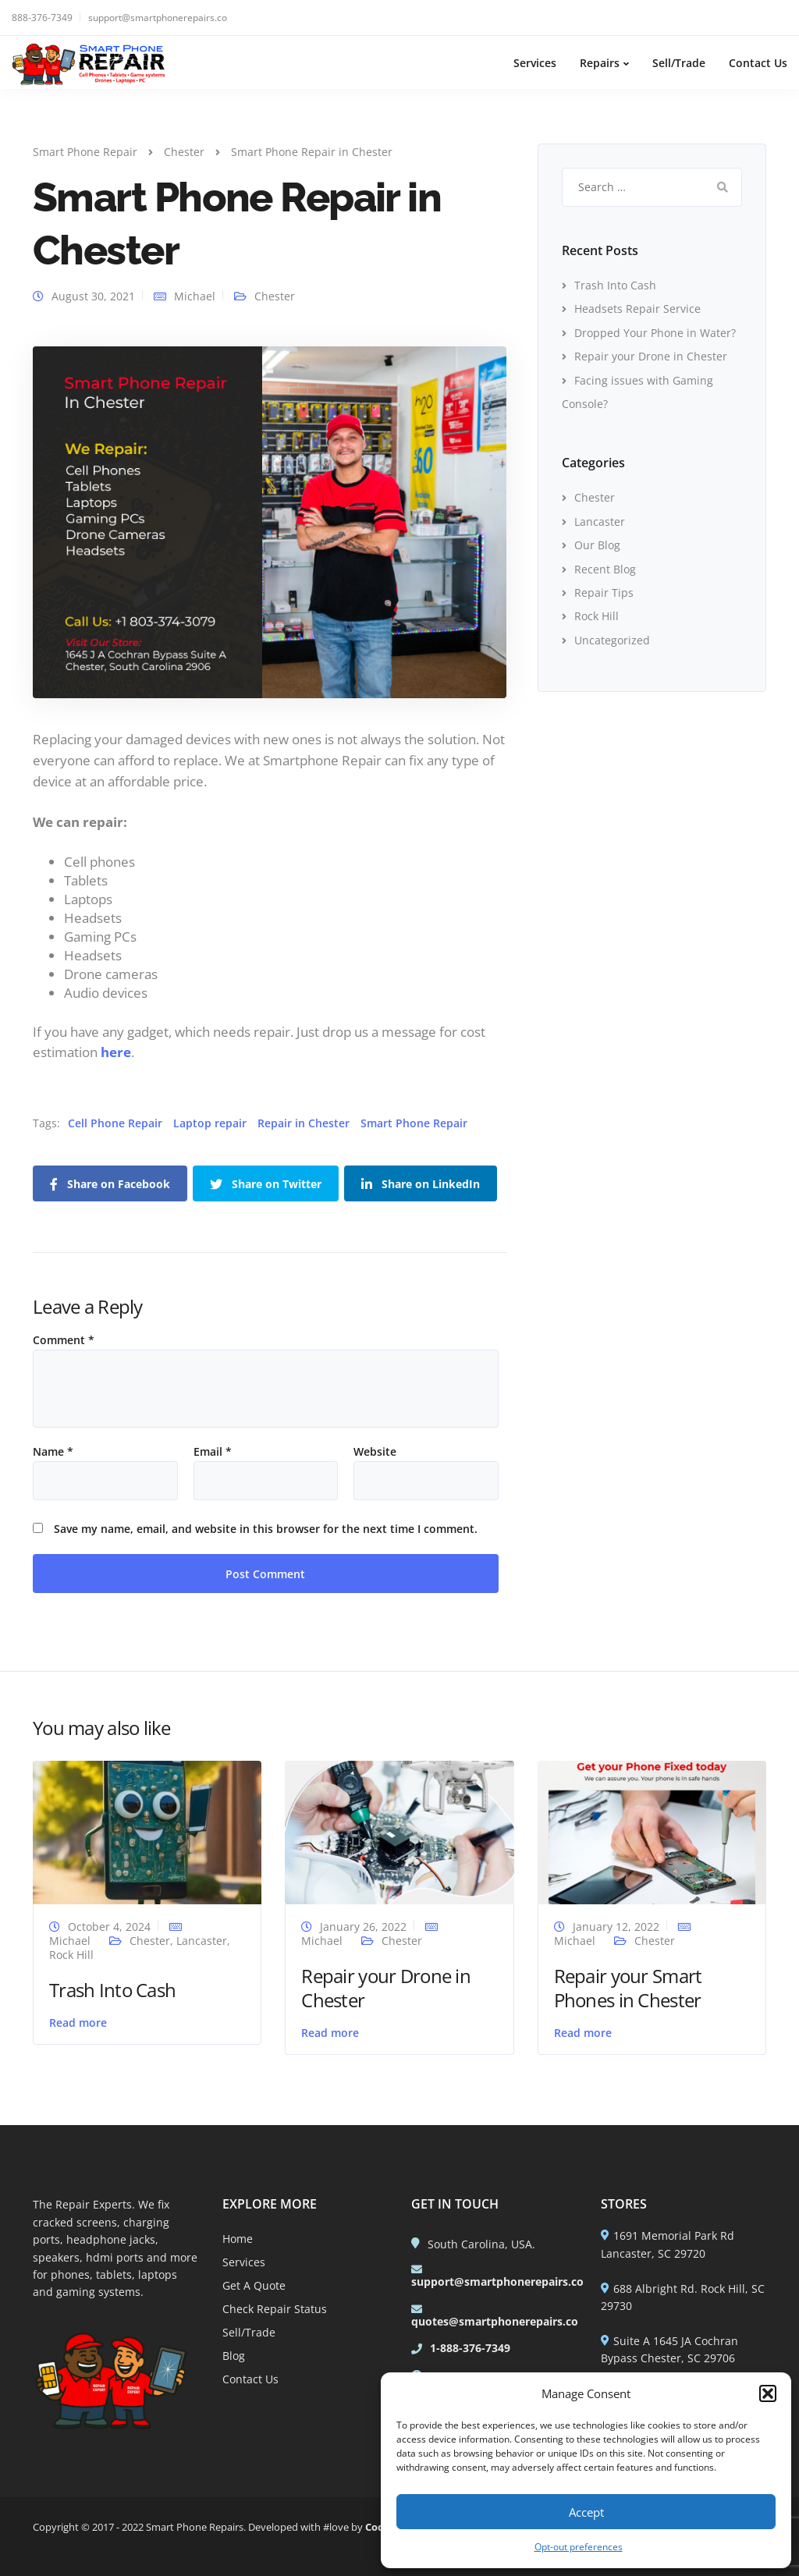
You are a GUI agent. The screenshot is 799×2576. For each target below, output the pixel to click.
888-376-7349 (42, 17)
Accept (586, 2512)
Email (213, 1451)
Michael (194, 296)
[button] (768, 2393)
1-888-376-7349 (470, 2347)
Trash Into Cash (615, 285)
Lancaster (599, 521)
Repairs (600, 62)
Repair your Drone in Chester (650, 356)
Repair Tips (604, 592)
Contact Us (758, 62)
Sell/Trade (678, 62)
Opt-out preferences (578, 2546)
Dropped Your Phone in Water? (655, 332)
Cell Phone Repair (115, 1123)
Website (374, 1451)
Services (534, 62)
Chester (274, 296)
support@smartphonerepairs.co (157, 17)
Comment (63, 1340)
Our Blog (597, 545)
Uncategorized (612, 640)
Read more (78, 2022)
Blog (233, 2355)
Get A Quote (254, 2285)
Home (237, 2238)
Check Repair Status (274, 2308)
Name (53, 1451)
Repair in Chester (303, 1123)
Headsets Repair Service (637, 308)
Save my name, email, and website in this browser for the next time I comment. (266, 1529)
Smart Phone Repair (413, 1123)
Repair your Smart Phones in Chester (628, 1988)
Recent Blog (605, 569)
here (116, 1052)
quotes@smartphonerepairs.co (494, 2321)
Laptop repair (210, 1123)
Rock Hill (596, 616)
